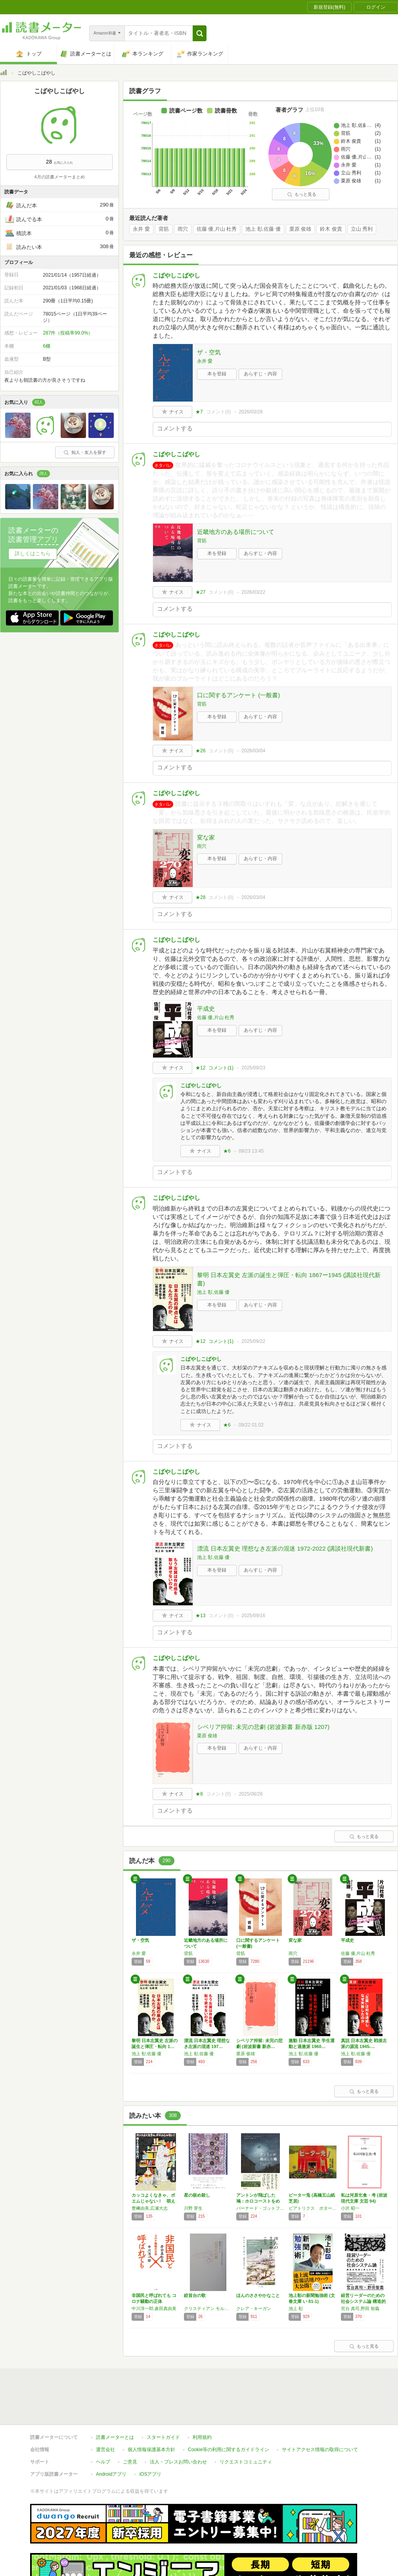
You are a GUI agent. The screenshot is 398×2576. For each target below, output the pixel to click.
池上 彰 (296, 2308)
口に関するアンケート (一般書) (238, 695)
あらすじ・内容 (260, 374)
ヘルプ (103, 2425)
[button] (200, 33)
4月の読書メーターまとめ (59, 176)
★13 (200, 1615)
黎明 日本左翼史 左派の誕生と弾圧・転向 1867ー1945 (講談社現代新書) (289, 1279)
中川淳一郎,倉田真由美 (154, 2308)
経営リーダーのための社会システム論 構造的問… (363, 2301)
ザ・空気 (209, 352)
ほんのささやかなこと (258, 2295)
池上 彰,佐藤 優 (263, 229)
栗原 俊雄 (300, 229)
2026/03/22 (253, 592)
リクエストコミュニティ (246, 2425)
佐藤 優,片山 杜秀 (217, 229)
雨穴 (183, 229)
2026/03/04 (253, 750)
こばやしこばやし (176, 275)
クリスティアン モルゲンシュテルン (208, 2308)
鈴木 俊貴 (331, 229)
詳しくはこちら (33, 554)
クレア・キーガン (253, 2308)
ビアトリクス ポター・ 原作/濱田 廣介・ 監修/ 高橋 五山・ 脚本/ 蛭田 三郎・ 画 (313, 2208)
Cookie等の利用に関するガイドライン (228, 2413)
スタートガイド (163, 2400)
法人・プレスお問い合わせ (178, 2425)
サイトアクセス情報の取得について (320, 2413)
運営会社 (105, 2413)
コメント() (218, 411)
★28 (200, 897)
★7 (199, 412)
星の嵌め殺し (197, 2195)
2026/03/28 (250, 411)
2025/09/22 (253, 1341)
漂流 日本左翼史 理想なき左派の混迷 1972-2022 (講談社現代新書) (285, 1548)
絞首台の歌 (195, 2295)
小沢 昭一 (350, 2208)
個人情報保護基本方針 (151, 2413)
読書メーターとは (115, 2400)
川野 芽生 (193, 2208)
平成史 (206, 1008)
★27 (200, 592)
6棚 (46, 346)
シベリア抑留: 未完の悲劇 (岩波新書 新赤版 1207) (263, 1726)
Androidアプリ (111, 2437)
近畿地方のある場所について (235, 531)
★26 (200, 750)
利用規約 (202, 2400)
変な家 (206, 837)
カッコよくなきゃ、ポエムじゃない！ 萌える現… (153, 2201)
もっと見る (301, 194)
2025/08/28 (250, 1794)
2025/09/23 (253, 1067)
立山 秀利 (362, 229)
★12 (200, 1068)
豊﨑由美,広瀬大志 (150, 2208)
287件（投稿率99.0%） (68, 333)
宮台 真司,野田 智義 (360, 2308)
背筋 (164, 229)
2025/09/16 (253, 1615)
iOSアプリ (150, 2437)
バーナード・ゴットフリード (260, 2208)
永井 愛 (141, 229)
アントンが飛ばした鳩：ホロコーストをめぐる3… (258, 2201)
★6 (227, 1151)
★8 (199, 1794)
